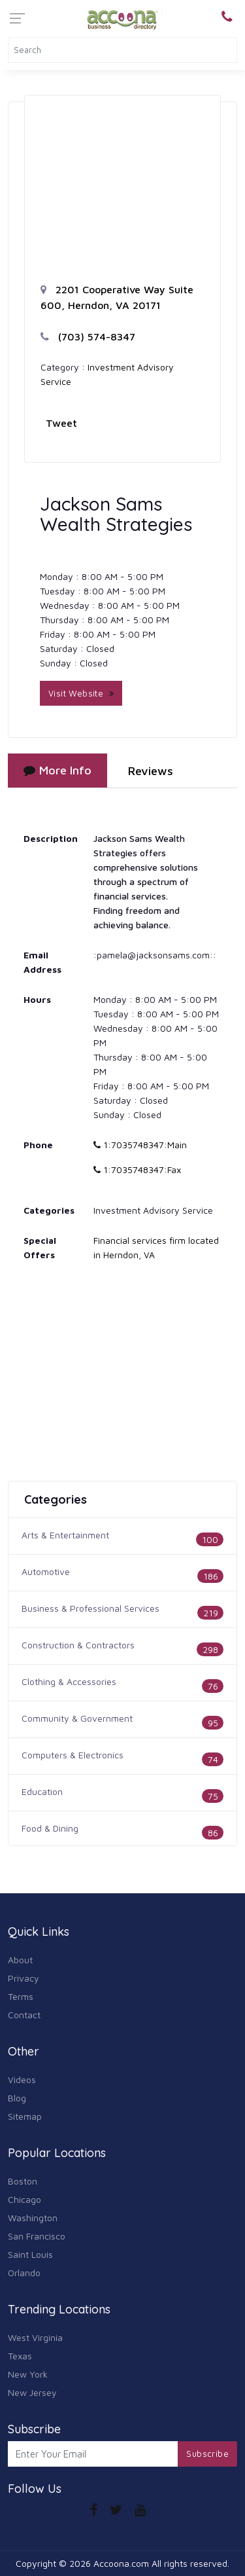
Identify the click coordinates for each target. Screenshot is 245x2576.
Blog (17, 2097)
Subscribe (207, 2453)
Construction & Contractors (78, 1644)
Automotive (46, 1571)
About (20, 1959)
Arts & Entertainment (65, 1534)
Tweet (61, 423)
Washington (32, 2217)
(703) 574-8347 (88, 336)
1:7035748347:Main (140, 1144)
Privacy (23, 1978)
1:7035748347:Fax (137, 1169)
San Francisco (36, 2235)
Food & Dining (50, 1828)
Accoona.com (121, 2563)
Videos (22, 2079)
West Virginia (35, 2337)
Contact (24, 2014)
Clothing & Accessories (69, 1681)
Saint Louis (30, 2254)
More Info (57, 770)
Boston (22, 2180)
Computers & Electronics (72, 1754)
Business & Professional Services (90, 1608)
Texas (20, 2355)
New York (28, 2374)
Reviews (150, 771)
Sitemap (25, 2116)
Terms (20, 1996)
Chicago (24, 2199)
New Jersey (32, 2392)
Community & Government (77, 1718)
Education (42, 1791)
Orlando (24, 2272)
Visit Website (81, 693)
